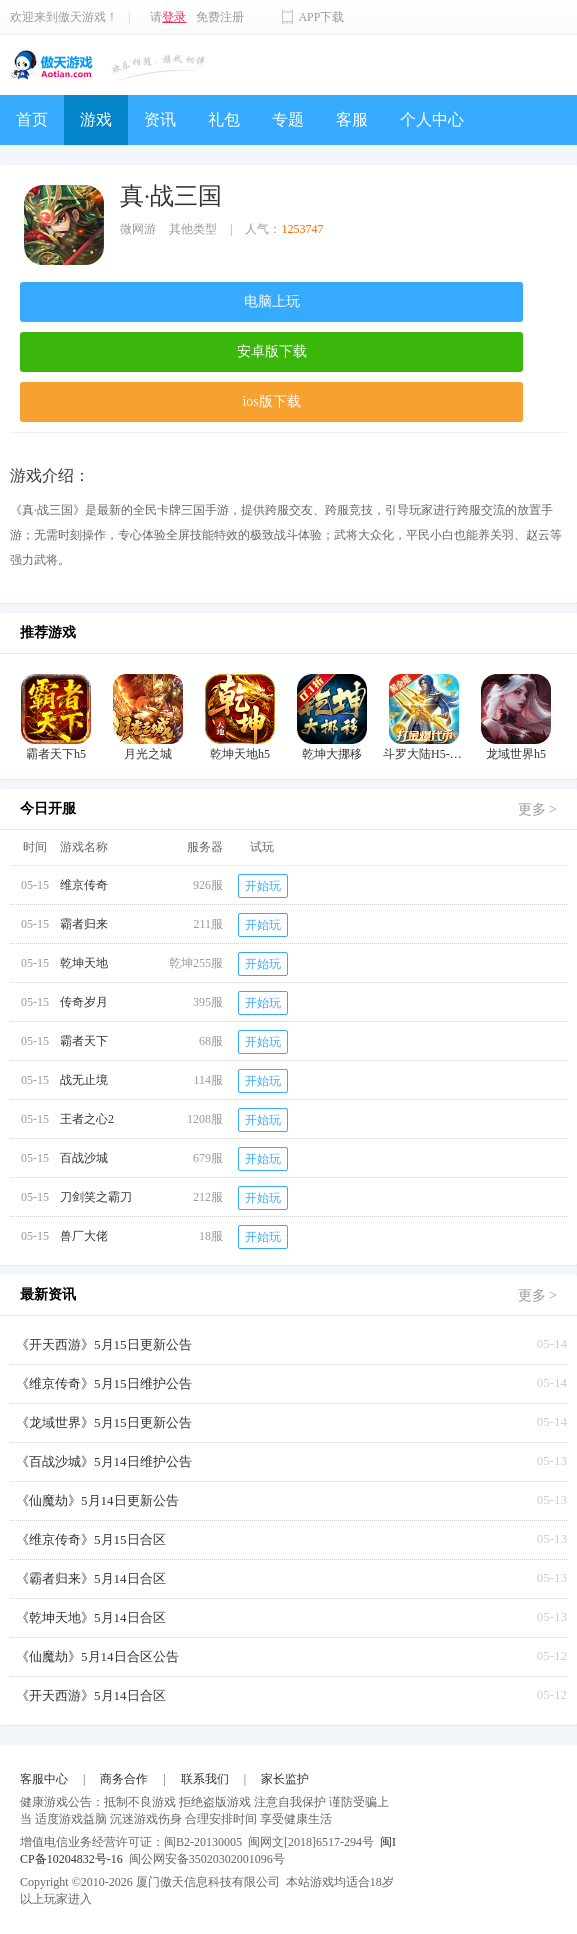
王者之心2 (87, 1119)
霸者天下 (84, 1041)
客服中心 (44, 1779)
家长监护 (285, 1779)
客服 (352, 119)
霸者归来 (84, 924)
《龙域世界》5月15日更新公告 (104, 1422)
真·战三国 (171, 196)
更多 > (537, 809)
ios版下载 (271, 401)
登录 (174, 17)
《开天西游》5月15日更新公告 (104, 1344)
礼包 (224, 119)
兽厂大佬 (84, 1236)
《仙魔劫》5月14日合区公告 (97, 1656)
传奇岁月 (84, 1002)
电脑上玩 (272, 301)
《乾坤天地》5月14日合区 (91, 1617)
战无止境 (84, 1080)
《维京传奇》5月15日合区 (91, 1539)
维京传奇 (84, 885)
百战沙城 (84, 1158)
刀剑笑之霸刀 (96, 1197)
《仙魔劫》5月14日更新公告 (97, 1500)
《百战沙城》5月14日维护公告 (104, 1461)
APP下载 (321, 17)
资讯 (160, 119)
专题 (288, 119)
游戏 (96, 119)
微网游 (138, 229)
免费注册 (220, 17)
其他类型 (193, 229)
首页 (32, 119)
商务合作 (124, 1779)
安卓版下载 (272, 351)
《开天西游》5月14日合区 (91, 1695)
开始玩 (263, 886)
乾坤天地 (84, 963)
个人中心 (432, 119)
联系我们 (205, 1779)
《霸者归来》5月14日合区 (91, 1578)
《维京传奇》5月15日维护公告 (104, 1383)
